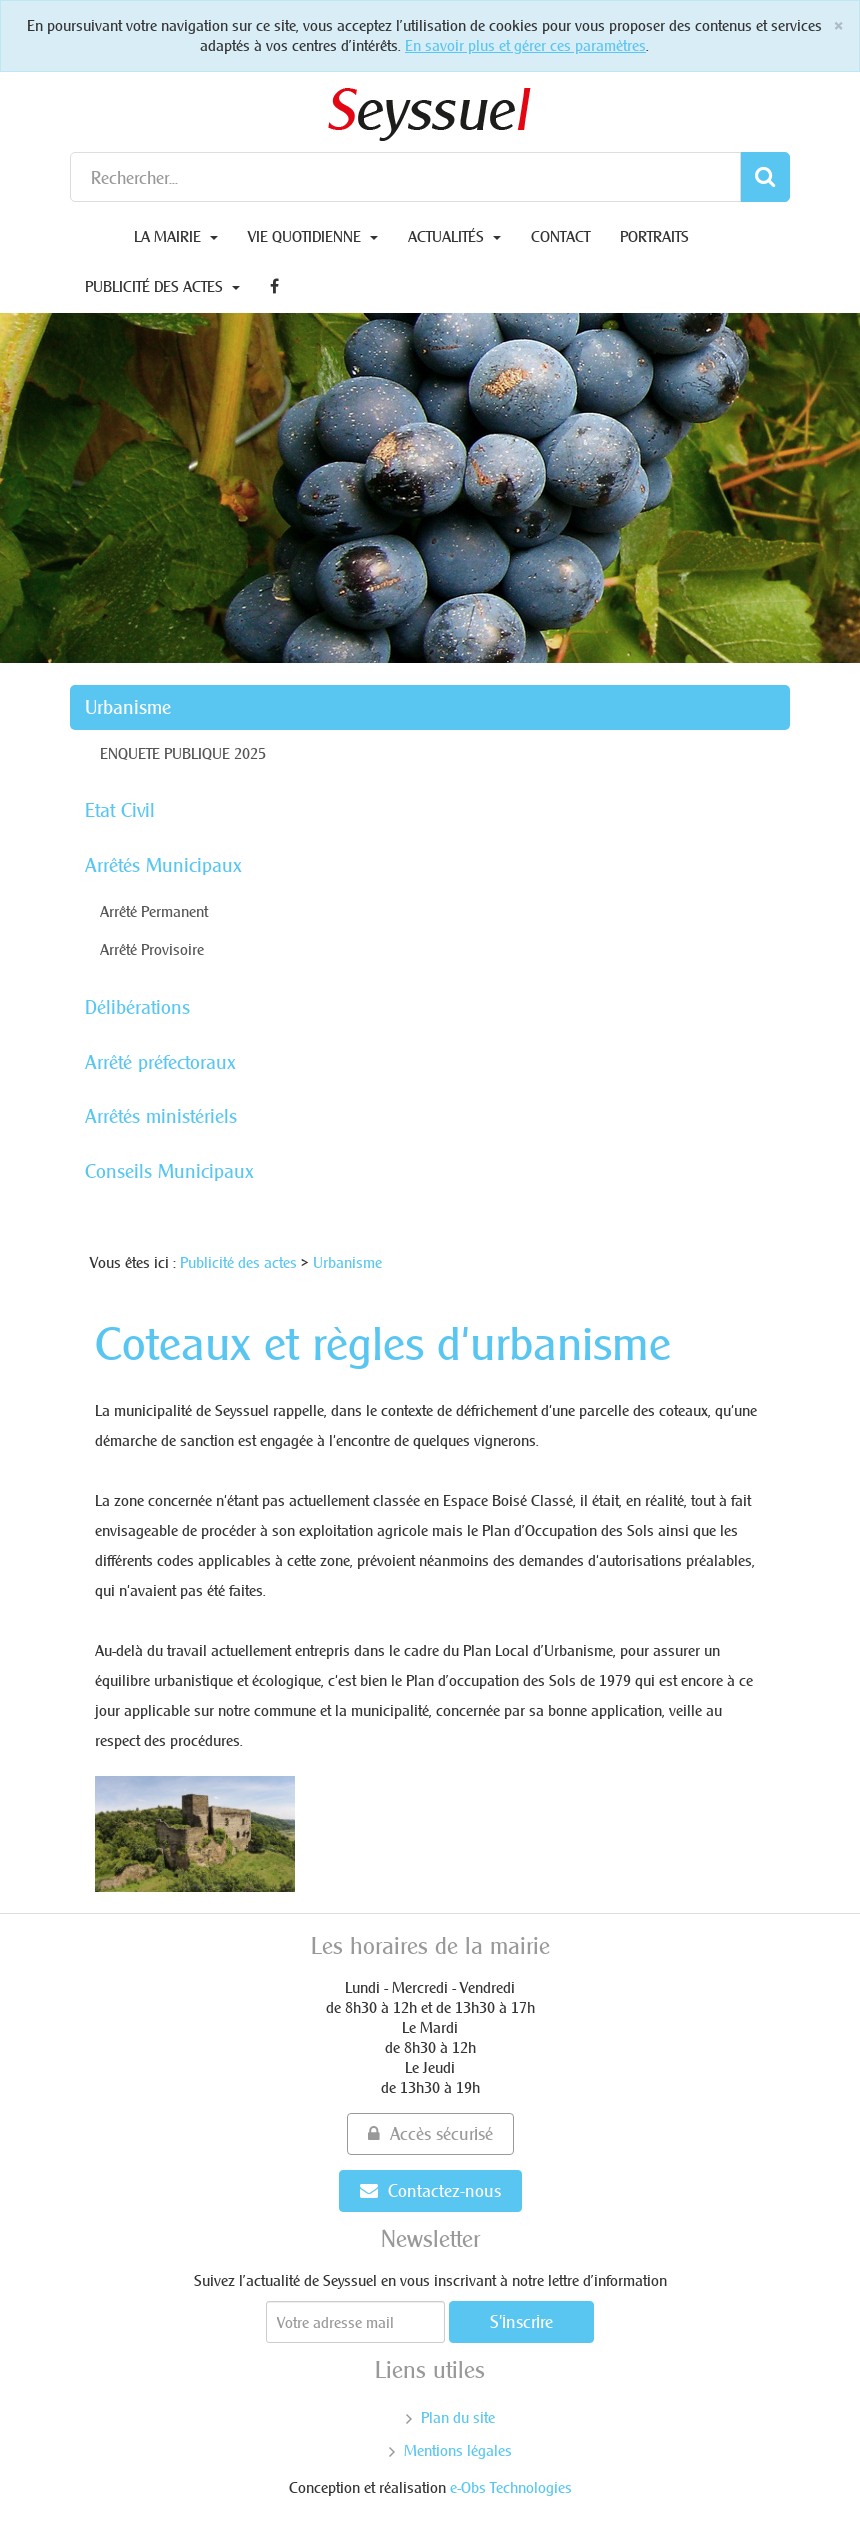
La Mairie (176, 236)
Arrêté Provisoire (152, 949)
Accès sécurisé (430, 2133)
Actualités (454, 236)
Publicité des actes (162, 286)
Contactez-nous (430, 2190)
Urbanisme (128, 707)
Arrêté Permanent (154, 911)
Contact (560, 236)
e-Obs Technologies (511, 2487)
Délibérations (137, 1007)
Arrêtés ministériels (161, 1116)
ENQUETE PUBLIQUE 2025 (183, 753)
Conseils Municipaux (169, 1171)
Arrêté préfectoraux (160, 1062)
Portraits (654, 236)
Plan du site (458, 2417)
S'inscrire (521, 2321)
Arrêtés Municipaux (163, 865)
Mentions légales (458, 2450)
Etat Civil (120, 810)
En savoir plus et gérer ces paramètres (525, 45)
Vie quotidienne (313, 236)
